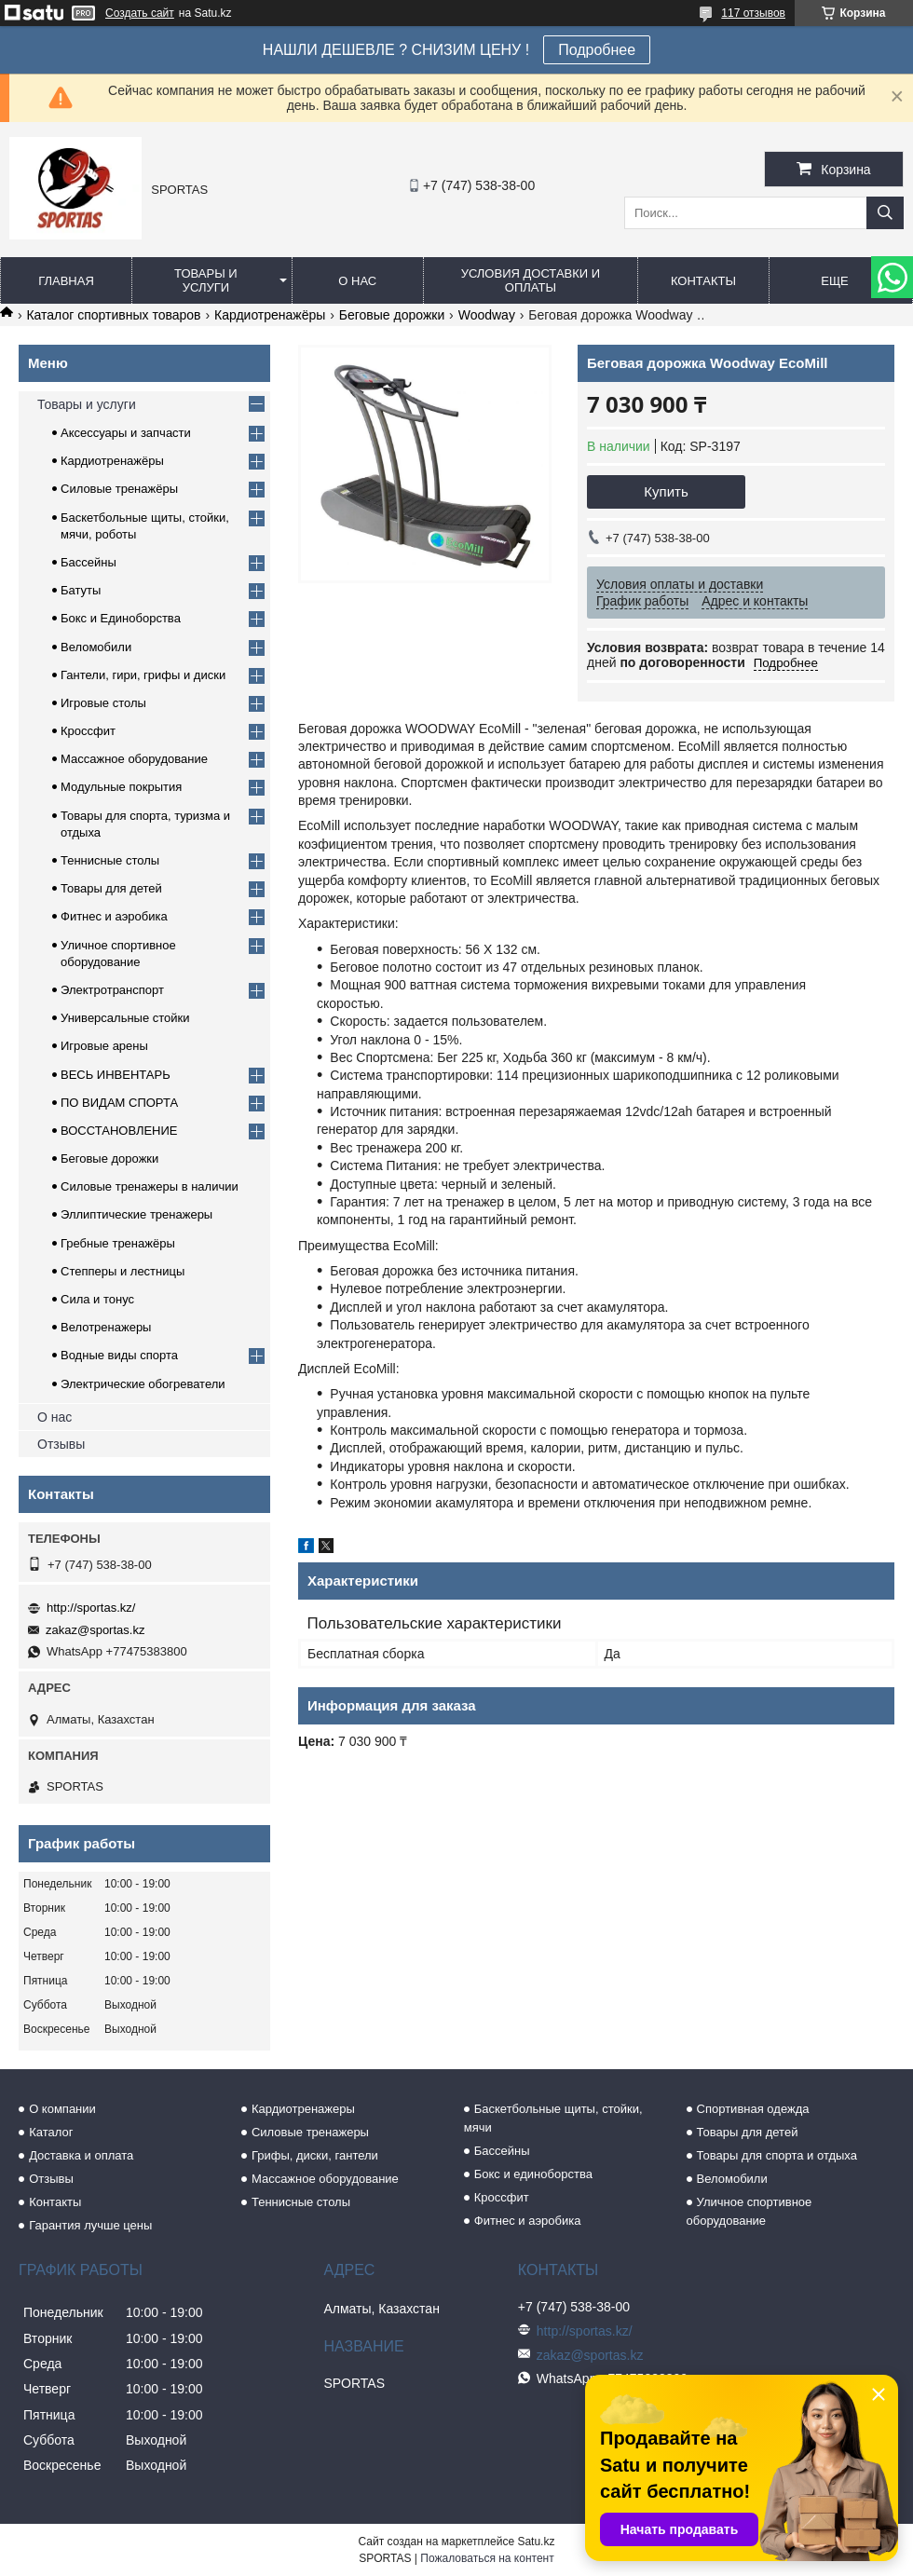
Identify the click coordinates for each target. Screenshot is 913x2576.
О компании (62, 2109)
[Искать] (885, 213)
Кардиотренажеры (303, 2109)
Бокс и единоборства (533, 2174)
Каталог (51, 2132)
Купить (666, 491)
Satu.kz (535, 2541)
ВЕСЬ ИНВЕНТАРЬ (115, 1075)
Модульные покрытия (121, 787)
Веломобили (96, 647)
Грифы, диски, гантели (315, 2155)
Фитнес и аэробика (114, 916)
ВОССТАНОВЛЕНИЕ (119, 1131)
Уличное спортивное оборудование (749, 2211)
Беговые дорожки (391, 314)
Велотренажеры (106, 1327)
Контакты (703, 281)
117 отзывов (753, 13)
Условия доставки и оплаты (530, 280)
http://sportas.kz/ (91, 1608)
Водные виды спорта (119, 1355)
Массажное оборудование (134, 759)
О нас (357, 281)
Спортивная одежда (753, 2109)
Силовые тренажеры (310, 2132)
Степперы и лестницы (122, 1271)
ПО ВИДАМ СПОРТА (119, 1103)
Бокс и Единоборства (121, 618)
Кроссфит (88, 731)
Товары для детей (111, 888)
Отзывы (61, 1444)
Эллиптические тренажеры (136, 1214)
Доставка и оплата (81, 2155)
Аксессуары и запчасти (126, 433)
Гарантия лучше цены (90, 2225)
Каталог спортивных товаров (113, 314)
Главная (66, 281)
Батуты (81, 590)
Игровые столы (103, 703)
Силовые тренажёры (119, 489)
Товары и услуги (206, 280)
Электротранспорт (112, 990)
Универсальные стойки (125, 1018)
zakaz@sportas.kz (95, 1630)
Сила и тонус (97, 1299)
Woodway (486, 314)
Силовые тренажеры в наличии (149, 1186)
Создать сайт (139, 13)
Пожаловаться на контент (486, 2558)
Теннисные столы (110, 860)
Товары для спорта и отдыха (777, 2155)
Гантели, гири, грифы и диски (143, 675)
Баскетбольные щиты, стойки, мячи (553, 2118)
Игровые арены (104, 1046)
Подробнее (596, 50)
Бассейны (88, 562)
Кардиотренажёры (269, 314)
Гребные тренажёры (118, 1243)
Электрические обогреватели (143, 1384)
